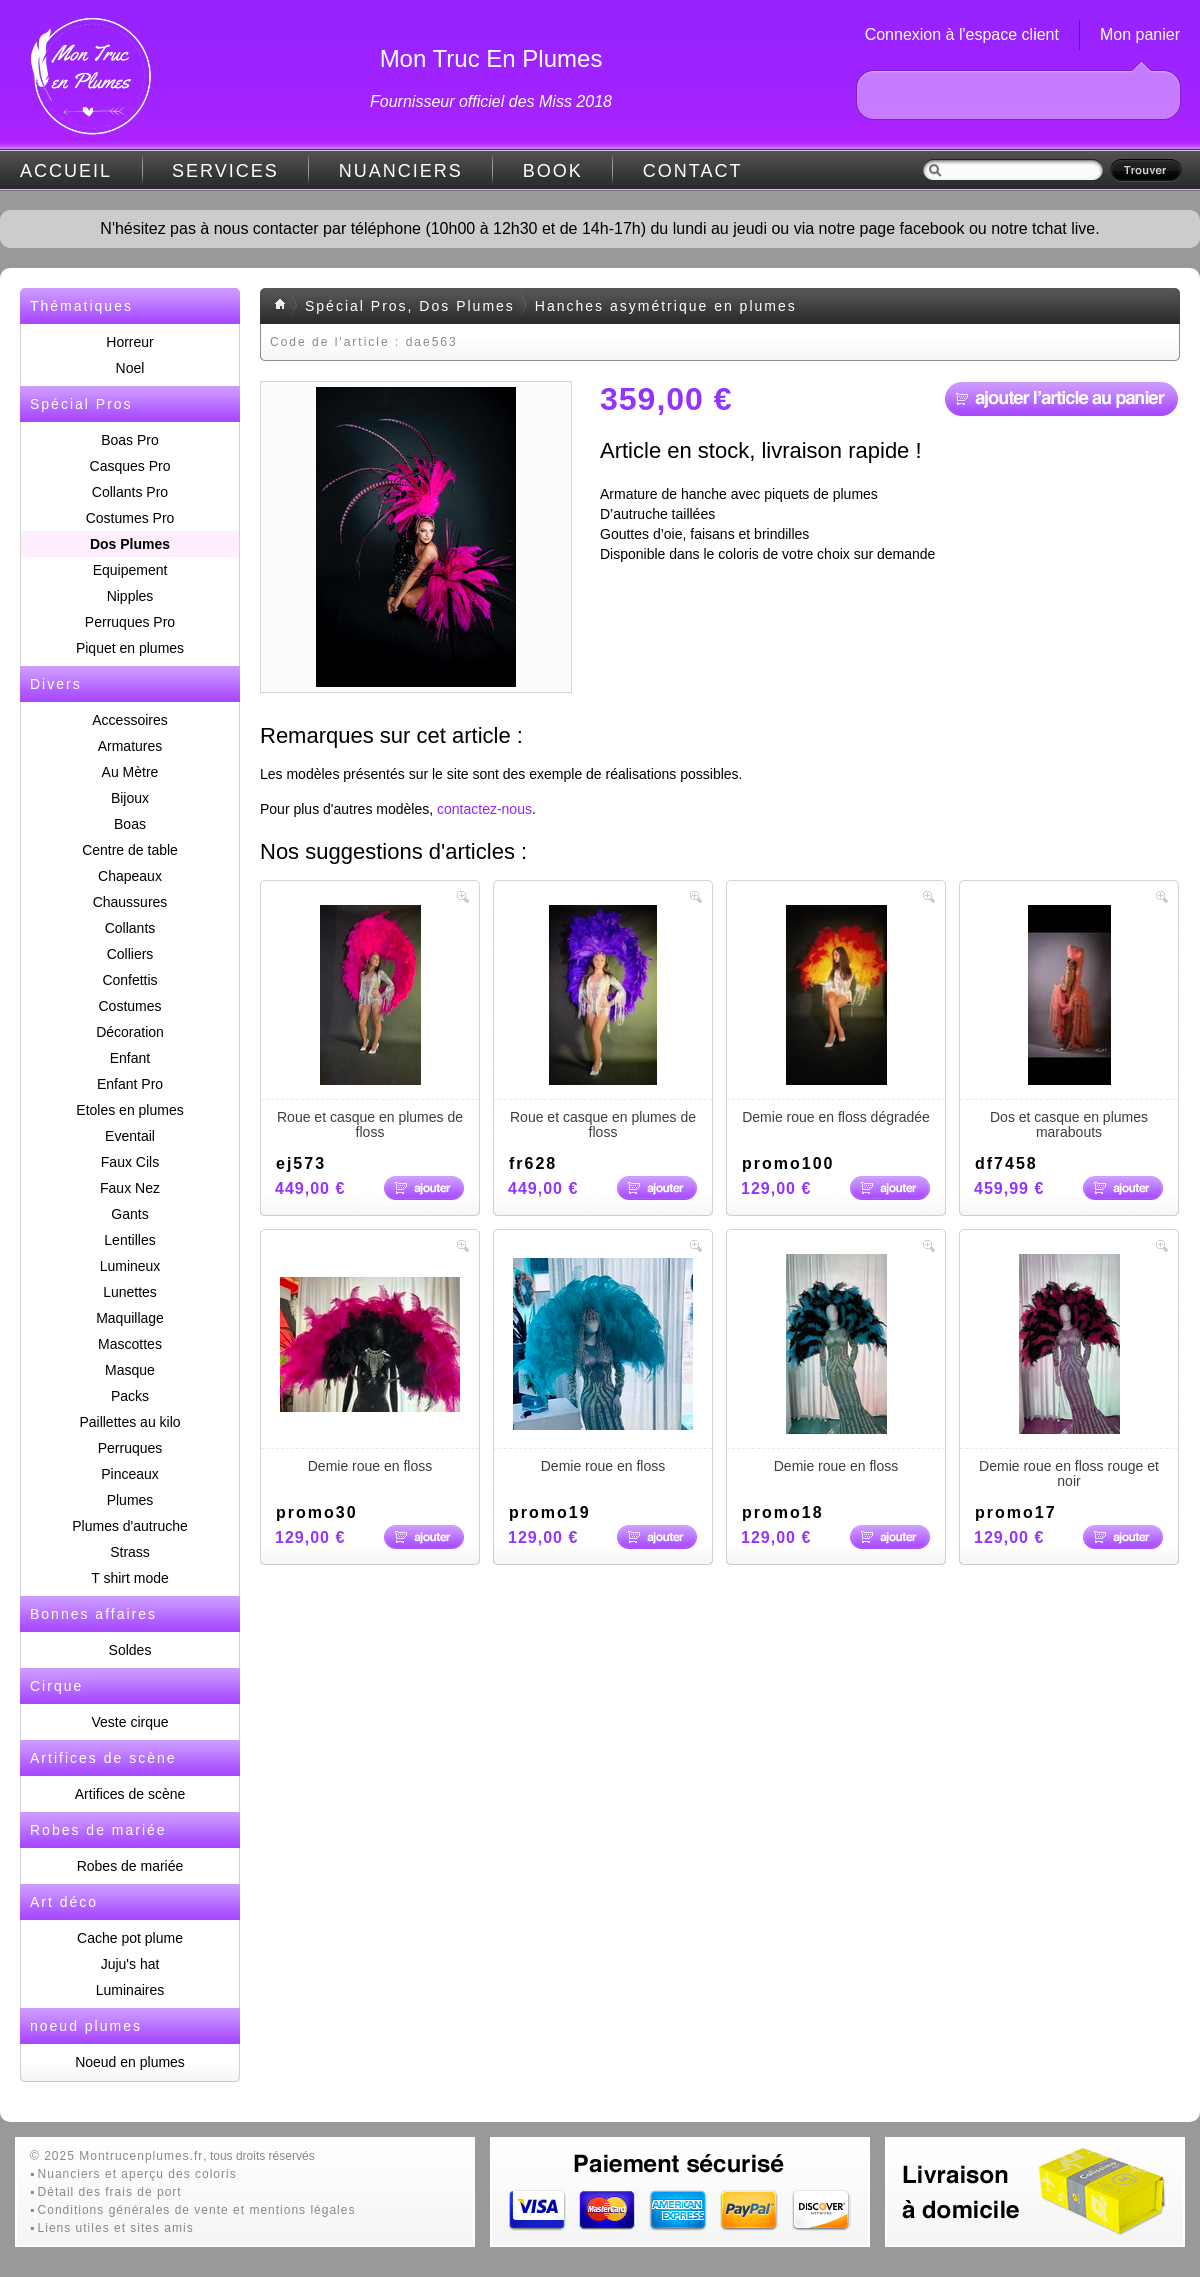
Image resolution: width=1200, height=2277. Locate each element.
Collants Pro (130, 492)
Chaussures (130, 902)
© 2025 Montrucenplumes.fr (116, 2156)
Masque (130, 1370)
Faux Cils (130, 1162)
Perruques (130, 1448)
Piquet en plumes (130, 648)
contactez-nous (484, 809)
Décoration (130, 1032)
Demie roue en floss (370, 1364)
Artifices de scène (130, 1794)
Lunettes (130, 1292)
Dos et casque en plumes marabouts (1069, 1022)
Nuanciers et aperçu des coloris (137, 2174)
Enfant (130, 1058)
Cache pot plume (130, 1938)
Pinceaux (130, 1474)
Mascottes (130, 1344)
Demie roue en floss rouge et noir (1069, 1371)
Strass (130, 1552)
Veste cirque (129, 1722)
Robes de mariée (130, 1866)
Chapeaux (130, 876)
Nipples (130, 596)
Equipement (130, 570)
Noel (130, 368)
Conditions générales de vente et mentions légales (197, 2210)
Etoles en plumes (129, 1110)
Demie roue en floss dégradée (836, 1015)
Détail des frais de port (110, 2192)
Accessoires (129, 720)
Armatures (130, 746)
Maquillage (130, 1318)
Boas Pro (130, 440)
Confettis (129, 980)
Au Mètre (130, 772)
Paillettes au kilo (129, 1422)
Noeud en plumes (130, 2062)
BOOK (553, 171)
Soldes (130, 1650)
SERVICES (225, 171)
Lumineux (130, 1266)
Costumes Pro (130, 518)
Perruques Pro (130, 622)
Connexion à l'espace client (962, 34)
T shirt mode (130, 1578)
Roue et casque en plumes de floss (370, 1022)
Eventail (130, 1136)
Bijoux (130, 798)
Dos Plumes (130, 544)
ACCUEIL (66, 171)
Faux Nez (130, 1188)
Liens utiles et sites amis (116, 2228)
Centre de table (130, 850)
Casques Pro (130, 466)
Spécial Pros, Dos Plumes (410, 306)
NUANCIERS (401, 171)
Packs (130, 1396)
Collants (130, 928)
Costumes (129, 1006)
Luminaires (130, 1990)
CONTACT (693, 171)
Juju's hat (130, 1964)
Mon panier (1140, 34)
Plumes (130, 1500)
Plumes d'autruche (130, 1526)
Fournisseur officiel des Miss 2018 (491, 101)
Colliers (130, 954)
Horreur (129, 342)
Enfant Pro (130, 1084)
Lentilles (129, 1240)
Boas (130, 824)
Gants (129, 1214)
